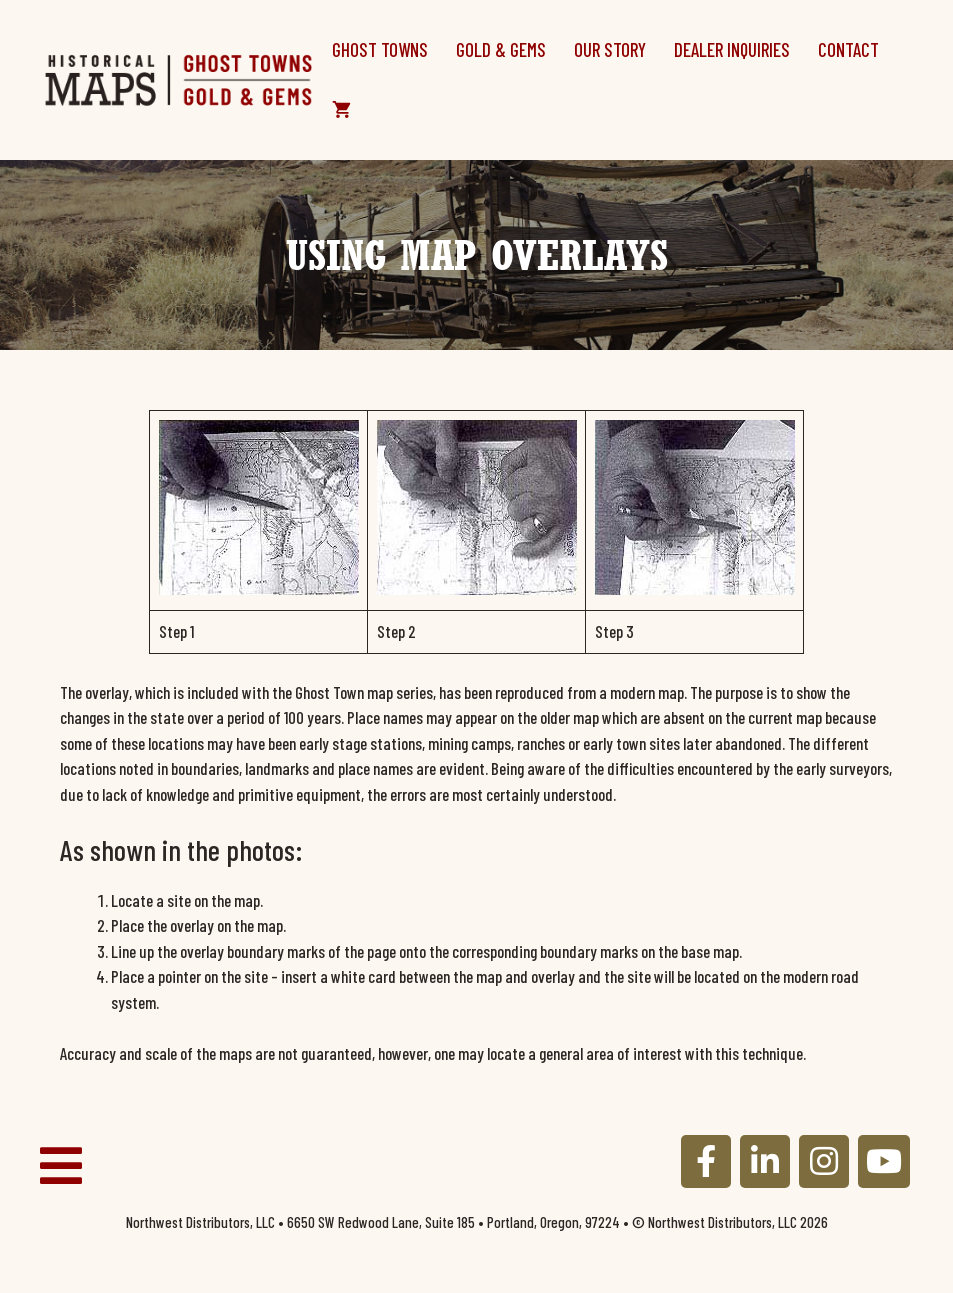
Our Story (610, 49)
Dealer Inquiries (732, 49)
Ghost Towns (380, 49)
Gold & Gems (501, 49)
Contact (848, 49)
